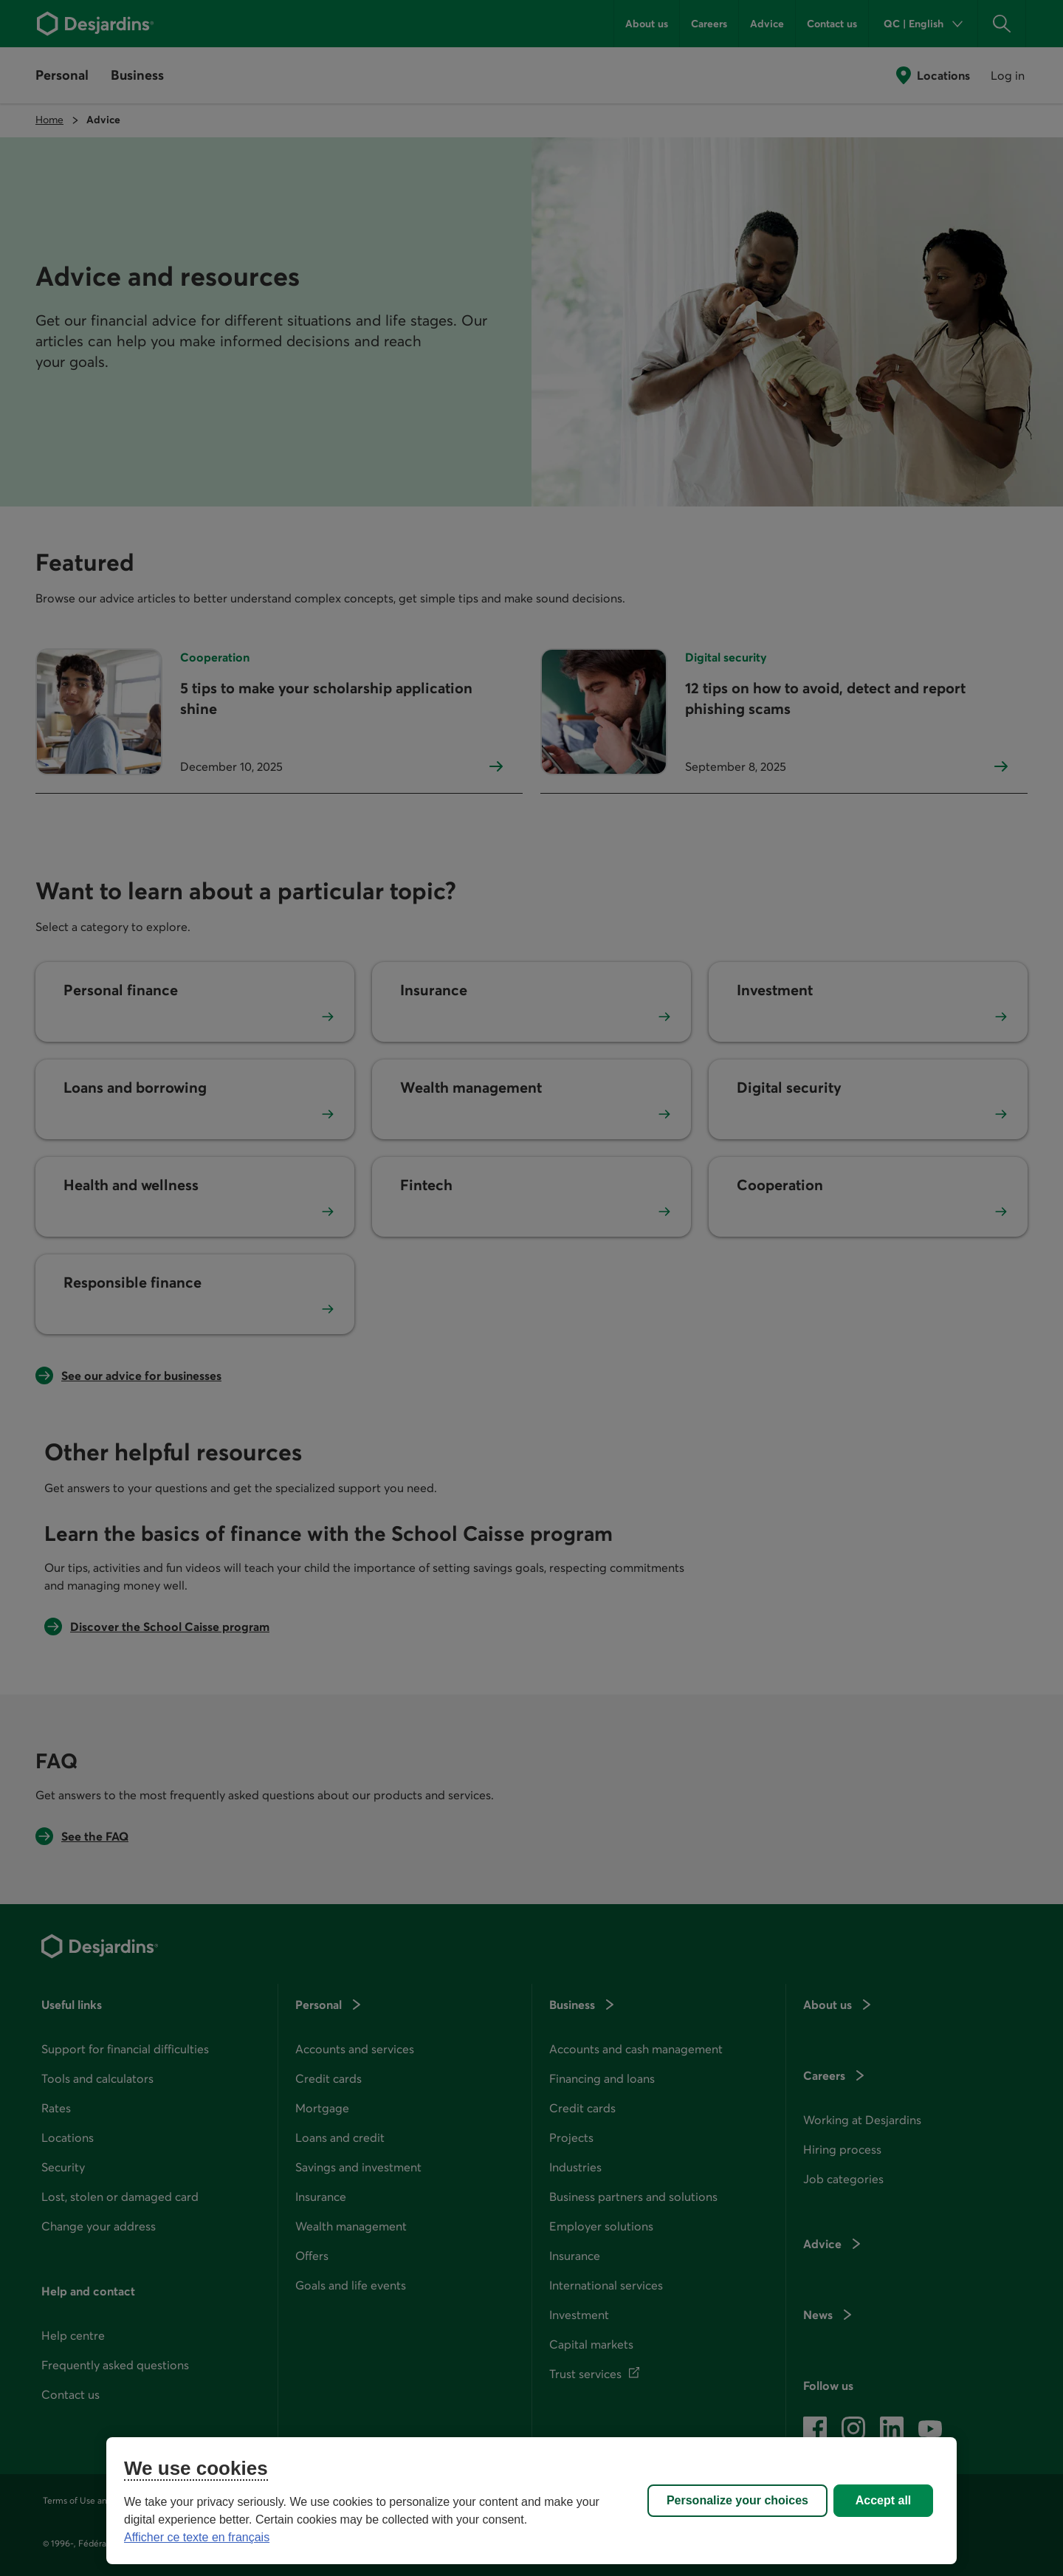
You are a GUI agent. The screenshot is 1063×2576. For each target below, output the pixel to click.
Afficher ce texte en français (196, 2537)
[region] (531, 2500)
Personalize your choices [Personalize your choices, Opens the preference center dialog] (737, 2500)
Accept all (884, 2500)
